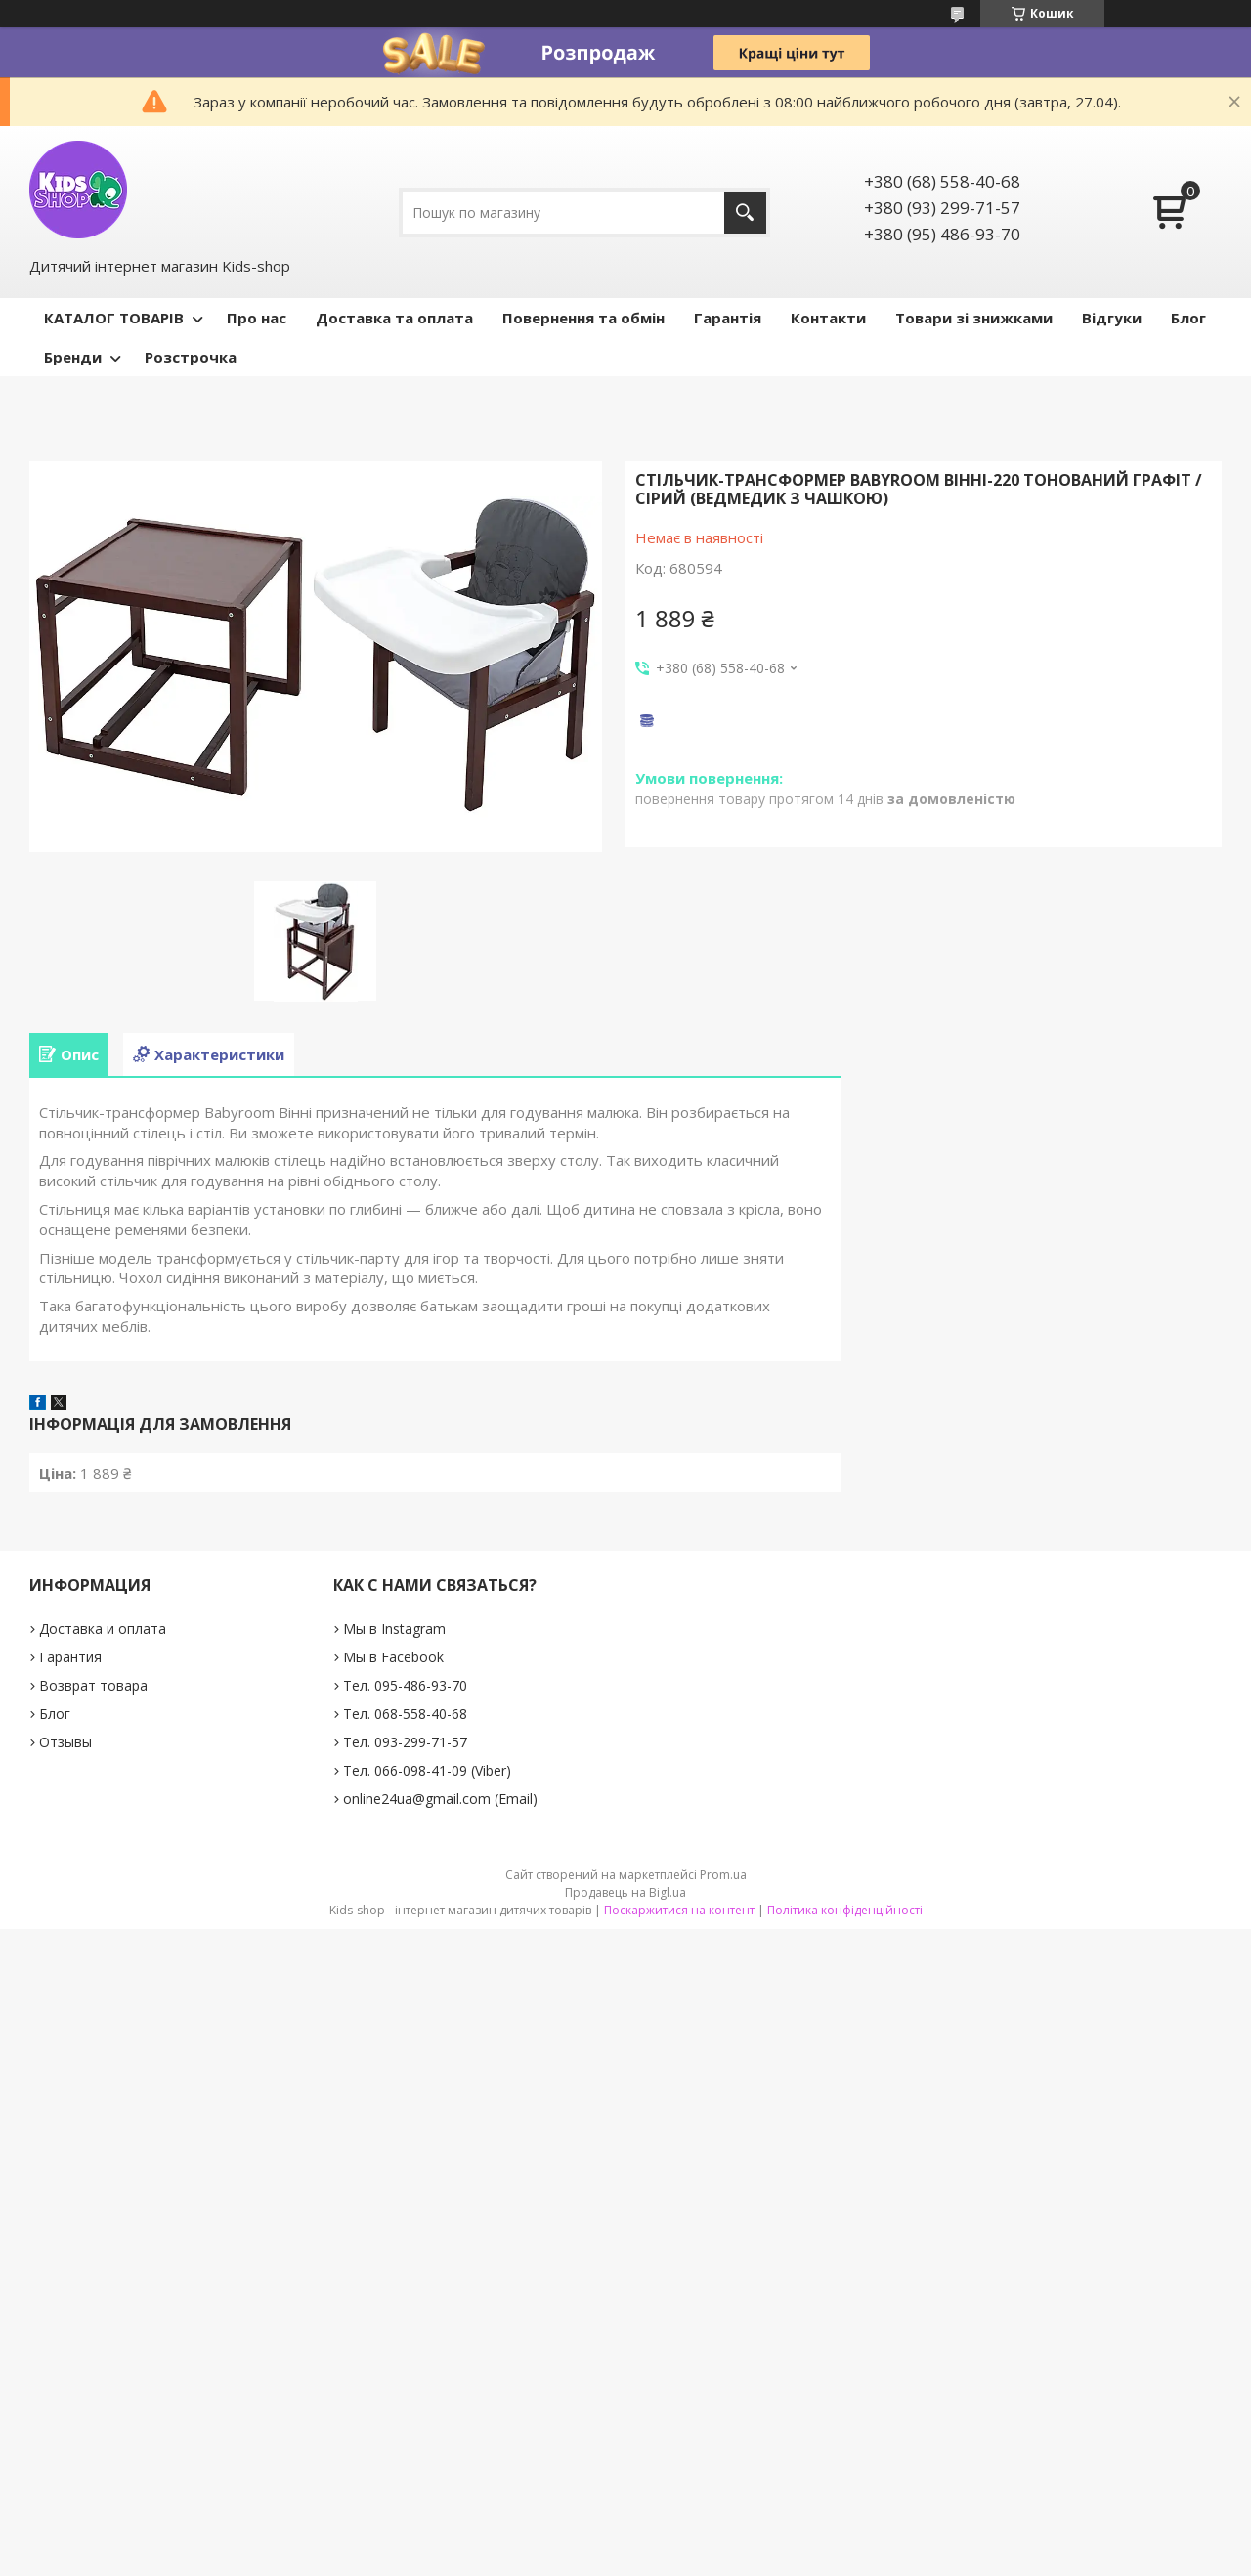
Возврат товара (93, 1685)
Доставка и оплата (102, 1628)
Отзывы (65, 1742)
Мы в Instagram (394, 1628)
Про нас (256, 317)
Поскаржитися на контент (679, 1910)
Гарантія (727, 317)
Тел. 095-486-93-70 (405, 1685)
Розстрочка (191, 356)
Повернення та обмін (583, 317)
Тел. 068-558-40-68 (405, 1713)
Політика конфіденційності (845, 1910)
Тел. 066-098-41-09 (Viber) (427, 1770)
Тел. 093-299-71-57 (405, 1742)
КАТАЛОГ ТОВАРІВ (114, 317)
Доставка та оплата (394, 317)
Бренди (73, 356)
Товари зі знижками (974, 317)
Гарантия (70, 1657)
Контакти (828, 317)
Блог (1188, 317)
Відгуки (1112, 317)
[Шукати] (745, 213)
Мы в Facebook (393, 1657)
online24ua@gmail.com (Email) (440, 1798)
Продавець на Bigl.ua (625, 1892)
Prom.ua (723, 1875)
